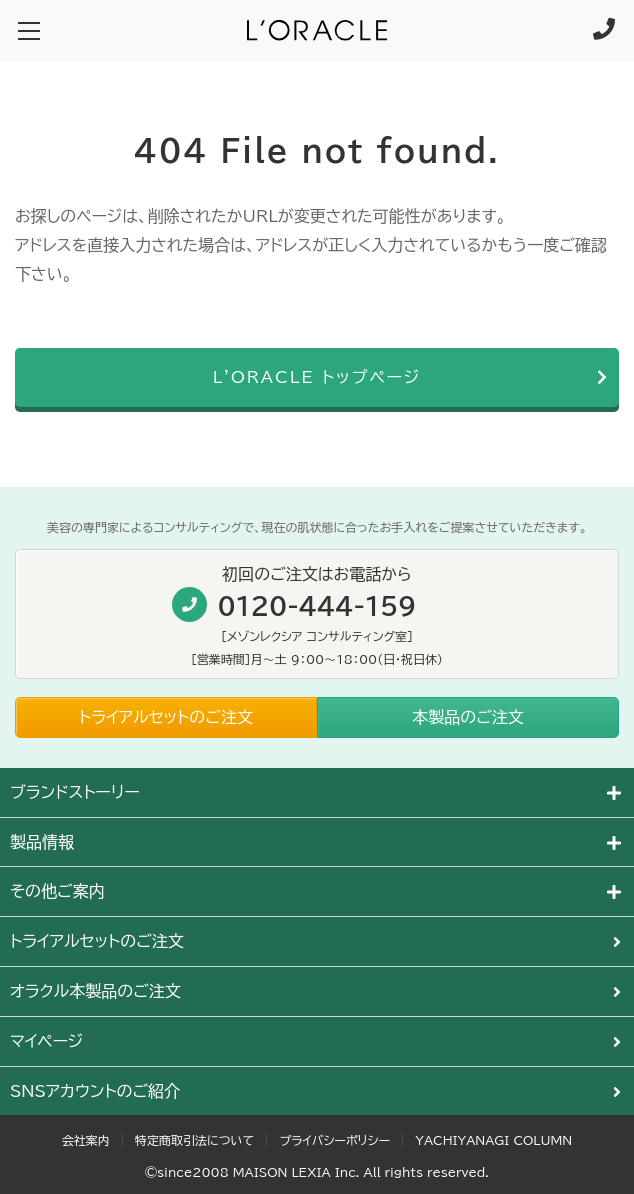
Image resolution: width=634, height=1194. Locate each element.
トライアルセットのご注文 (97, 941)
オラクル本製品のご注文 (95, 991)
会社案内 (86, 1140)
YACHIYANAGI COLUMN (493, 1140)
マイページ (46, 1041)
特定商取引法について (194, 1140)
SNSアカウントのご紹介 (95, 1091)
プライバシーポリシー (334, 1140)
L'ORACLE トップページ (317, 377)
